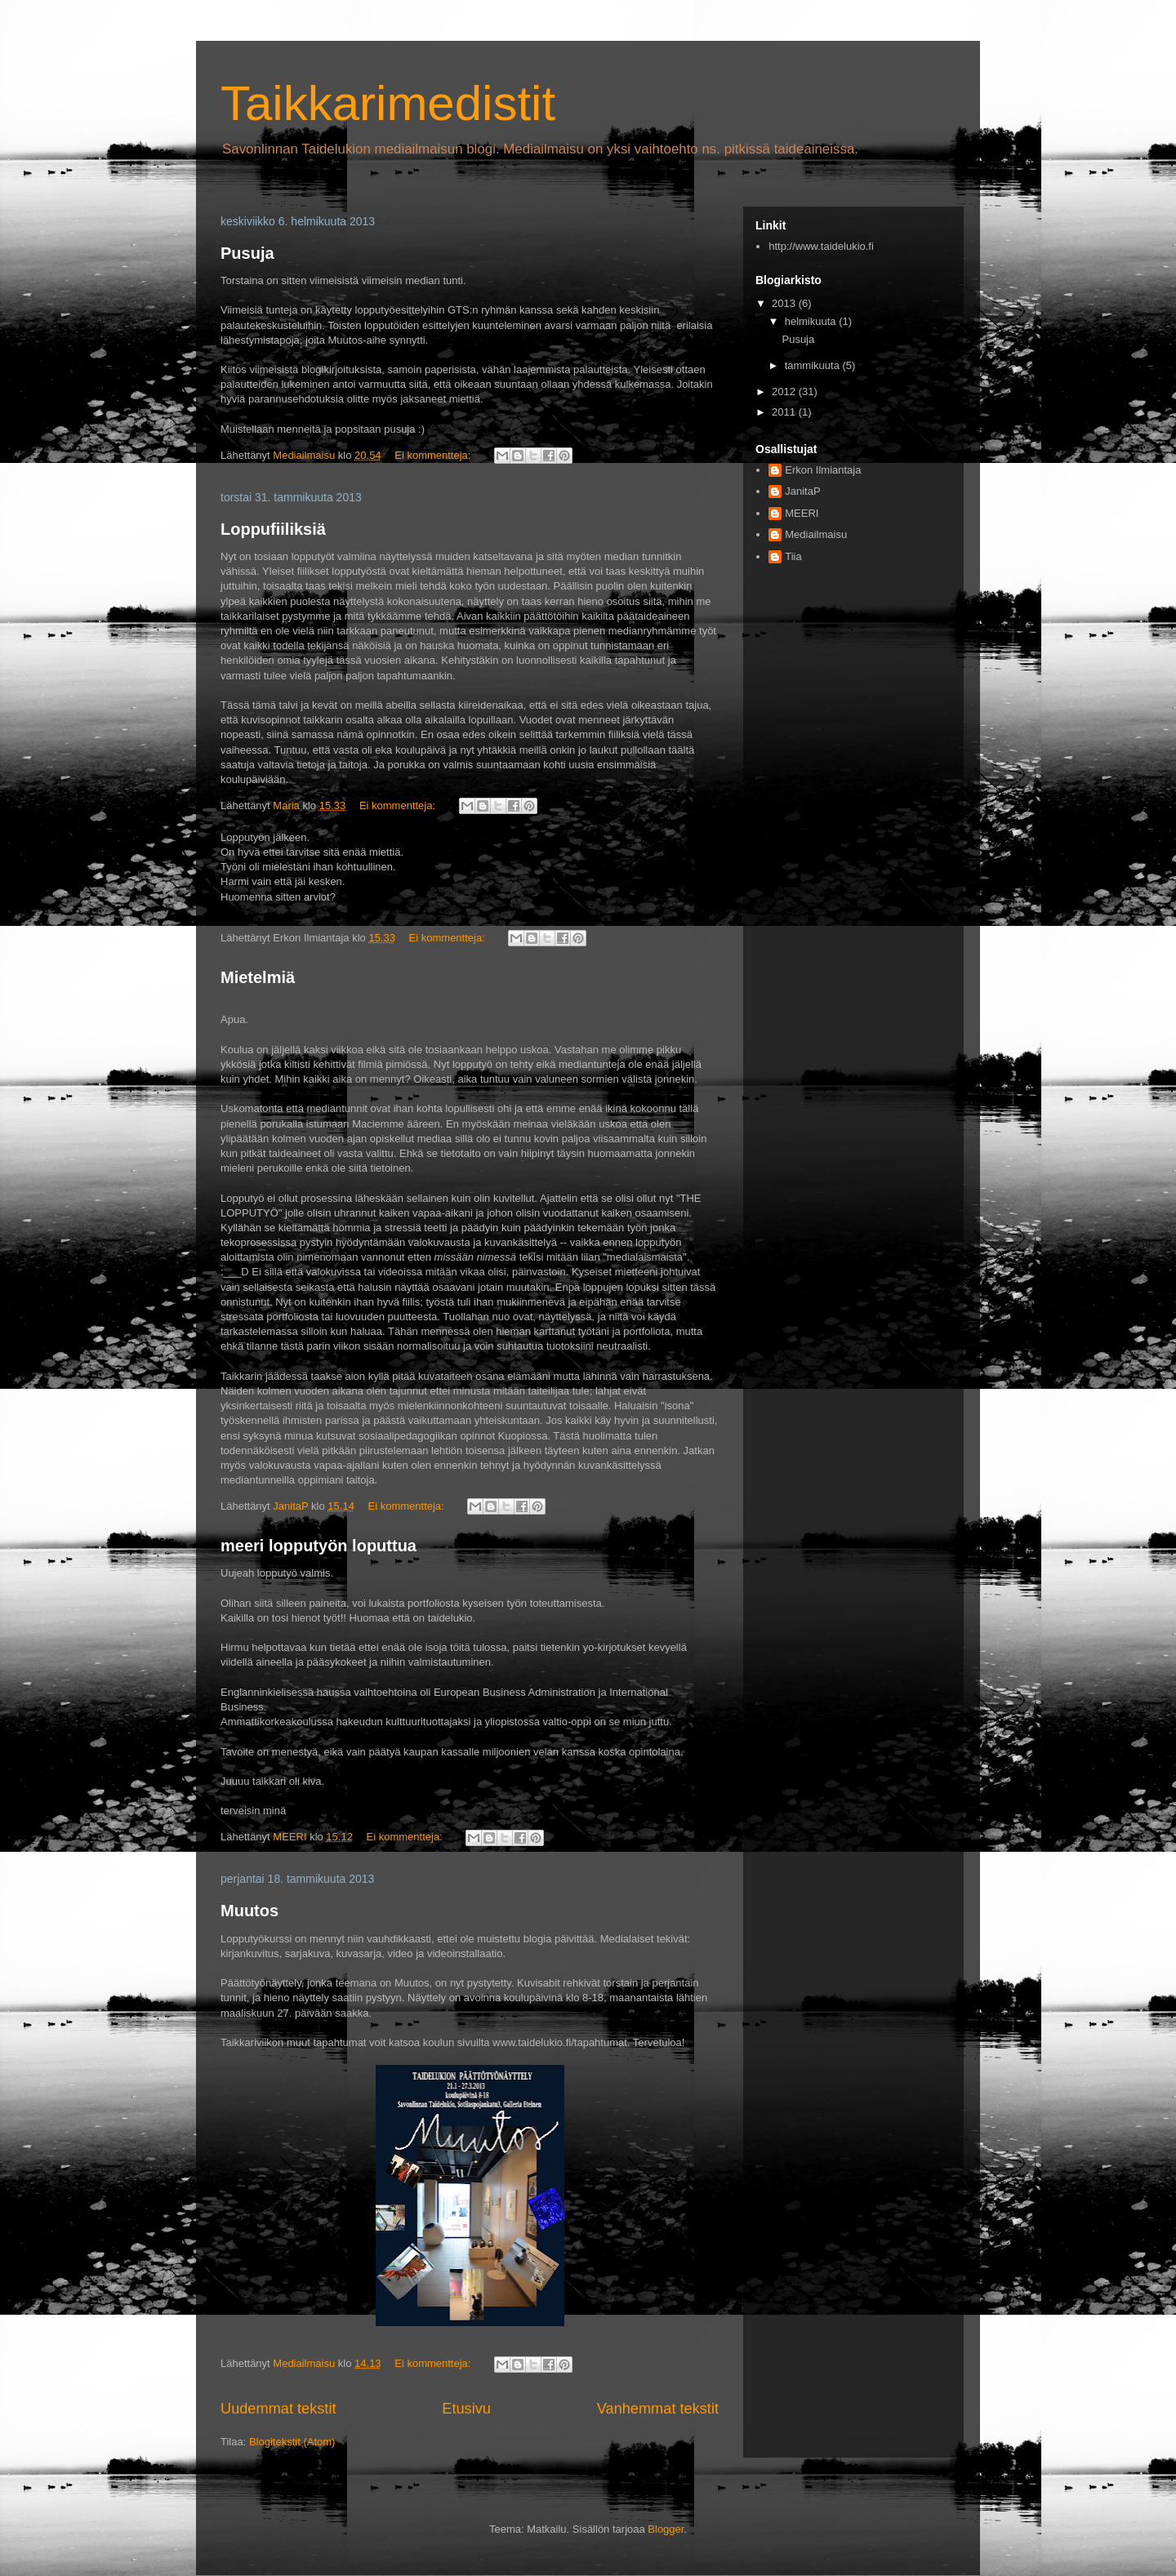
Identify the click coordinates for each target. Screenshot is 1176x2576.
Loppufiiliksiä (273, 529)
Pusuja (247, 253)
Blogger (666, 2529)
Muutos (249, 1911)
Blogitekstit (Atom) (292, 2442)
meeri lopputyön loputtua (318, 1546)
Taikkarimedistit (387, 103)
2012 (785, 391)
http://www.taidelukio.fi (821, 246)
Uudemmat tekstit (278, 2408)
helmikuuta (812, 321)
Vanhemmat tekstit (658, 2408)
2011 (785, 412)
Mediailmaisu (816, 534)
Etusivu (466, 2408)
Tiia (793, 556)
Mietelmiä (257, 977)
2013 (785, 303)
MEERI (801, 513)
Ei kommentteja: (434, 455)
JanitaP (802, 491)
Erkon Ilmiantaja (823, 470)
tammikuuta (814, 365)
